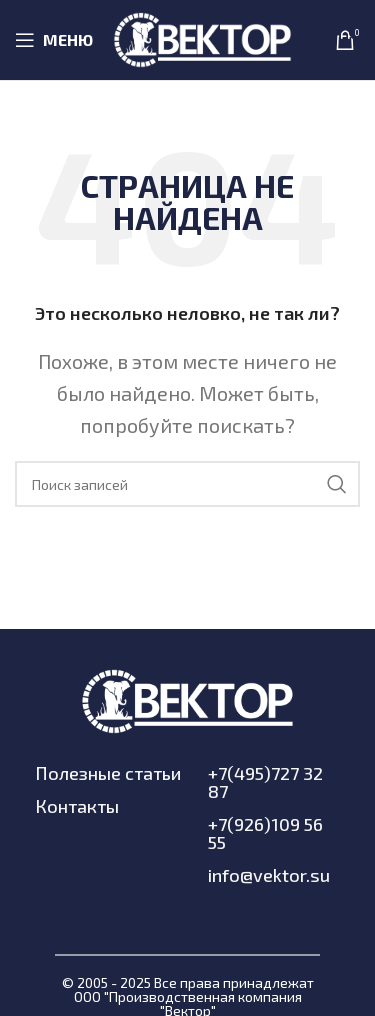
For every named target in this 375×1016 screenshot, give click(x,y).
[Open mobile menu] (54, 40)
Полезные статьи (108, 773)
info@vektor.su (269, 875)
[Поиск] (187, 484)
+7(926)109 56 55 (265, 833)
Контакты (77, 806)
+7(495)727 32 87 (265, 782)
